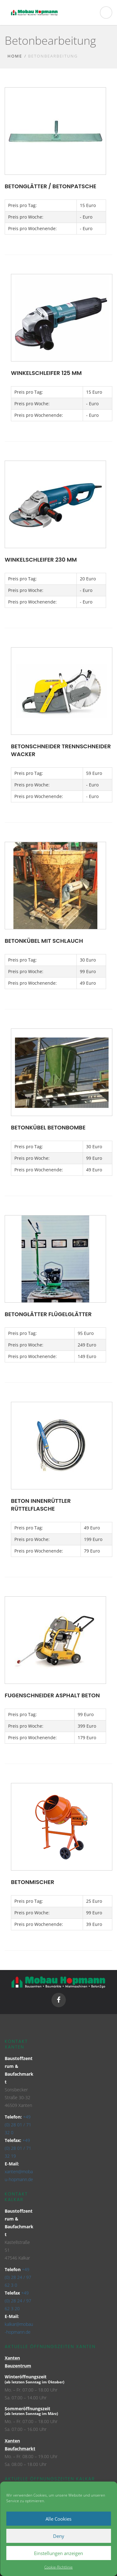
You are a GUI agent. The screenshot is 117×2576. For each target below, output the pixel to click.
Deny (58, 2536)
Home (14, 56)
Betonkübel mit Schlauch (44, 941)
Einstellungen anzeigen (58, 2553)
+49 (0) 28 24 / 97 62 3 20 (18, 2300)
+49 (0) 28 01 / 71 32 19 (18, 2148)
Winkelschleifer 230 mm (41, 559)
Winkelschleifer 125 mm (46, 373)
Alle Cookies (58, 2519)
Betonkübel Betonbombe (48, 1127)
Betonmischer (32, 1882)
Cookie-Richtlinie (58, 2567)
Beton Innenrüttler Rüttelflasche (41, 1505)
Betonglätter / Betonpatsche (50, 186)
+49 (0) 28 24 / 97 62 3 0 (18, 2277)
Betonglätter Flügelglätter (48, 1314)
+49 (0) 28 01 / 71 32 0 (18, 2124)
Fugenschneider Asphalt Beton (52, 1695)
